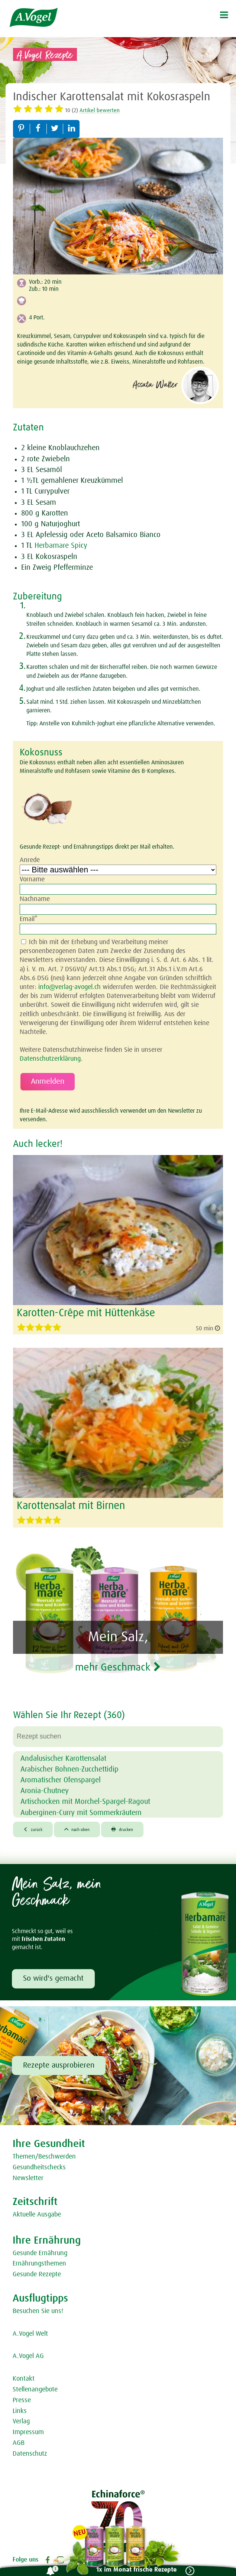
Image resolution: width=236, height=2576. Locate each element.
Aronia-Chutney (44, 1791)
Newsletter (28, 2178)
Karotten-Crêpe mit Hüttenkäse (86, 1313)
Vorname (32, 879)
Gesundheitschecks (39, 2167)
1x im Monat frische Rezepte (136, 2570)
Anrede (30, 860)
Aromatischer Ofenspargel (60, 1780)
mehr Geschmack (118, 1667)
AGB (19, 2443)
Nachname (35, 899)
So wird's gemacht (53, 1978)
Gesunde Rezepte (37, 2274)
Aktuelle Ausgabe (37, 2214)
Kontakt (24, 2378)
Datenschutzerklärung (50, 1059)
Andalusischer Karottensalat (63, 1758)
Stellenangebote (35, 2389)
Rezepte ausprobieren (58, 2065)
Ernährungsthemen (39, 2263)
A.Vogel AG (28, 2356)
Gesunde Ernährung (40, 2253)
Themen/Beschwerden (44, 2156)
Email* (29, 919)
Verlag (21, 2421)
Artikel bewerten (100, 110)
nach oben (77, 1829)
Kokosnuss (41, 753)
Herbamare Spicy (61, 545)
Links (20, 2411)
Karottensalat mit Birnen (71, 1505)
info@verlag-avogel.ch (69, 987)
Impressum (28, 2432)
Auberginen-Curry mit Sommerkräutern (81, 1812)
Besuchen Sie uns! (38, 2311)
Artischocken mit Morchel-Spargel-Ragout (85, 1801)
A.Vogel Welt (30, 2334)
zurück (32, 1829)
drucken (122, 1829)
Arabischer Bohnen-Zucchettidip (69, 1769)
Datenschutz (30, 2453)
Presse (22, 2400)
